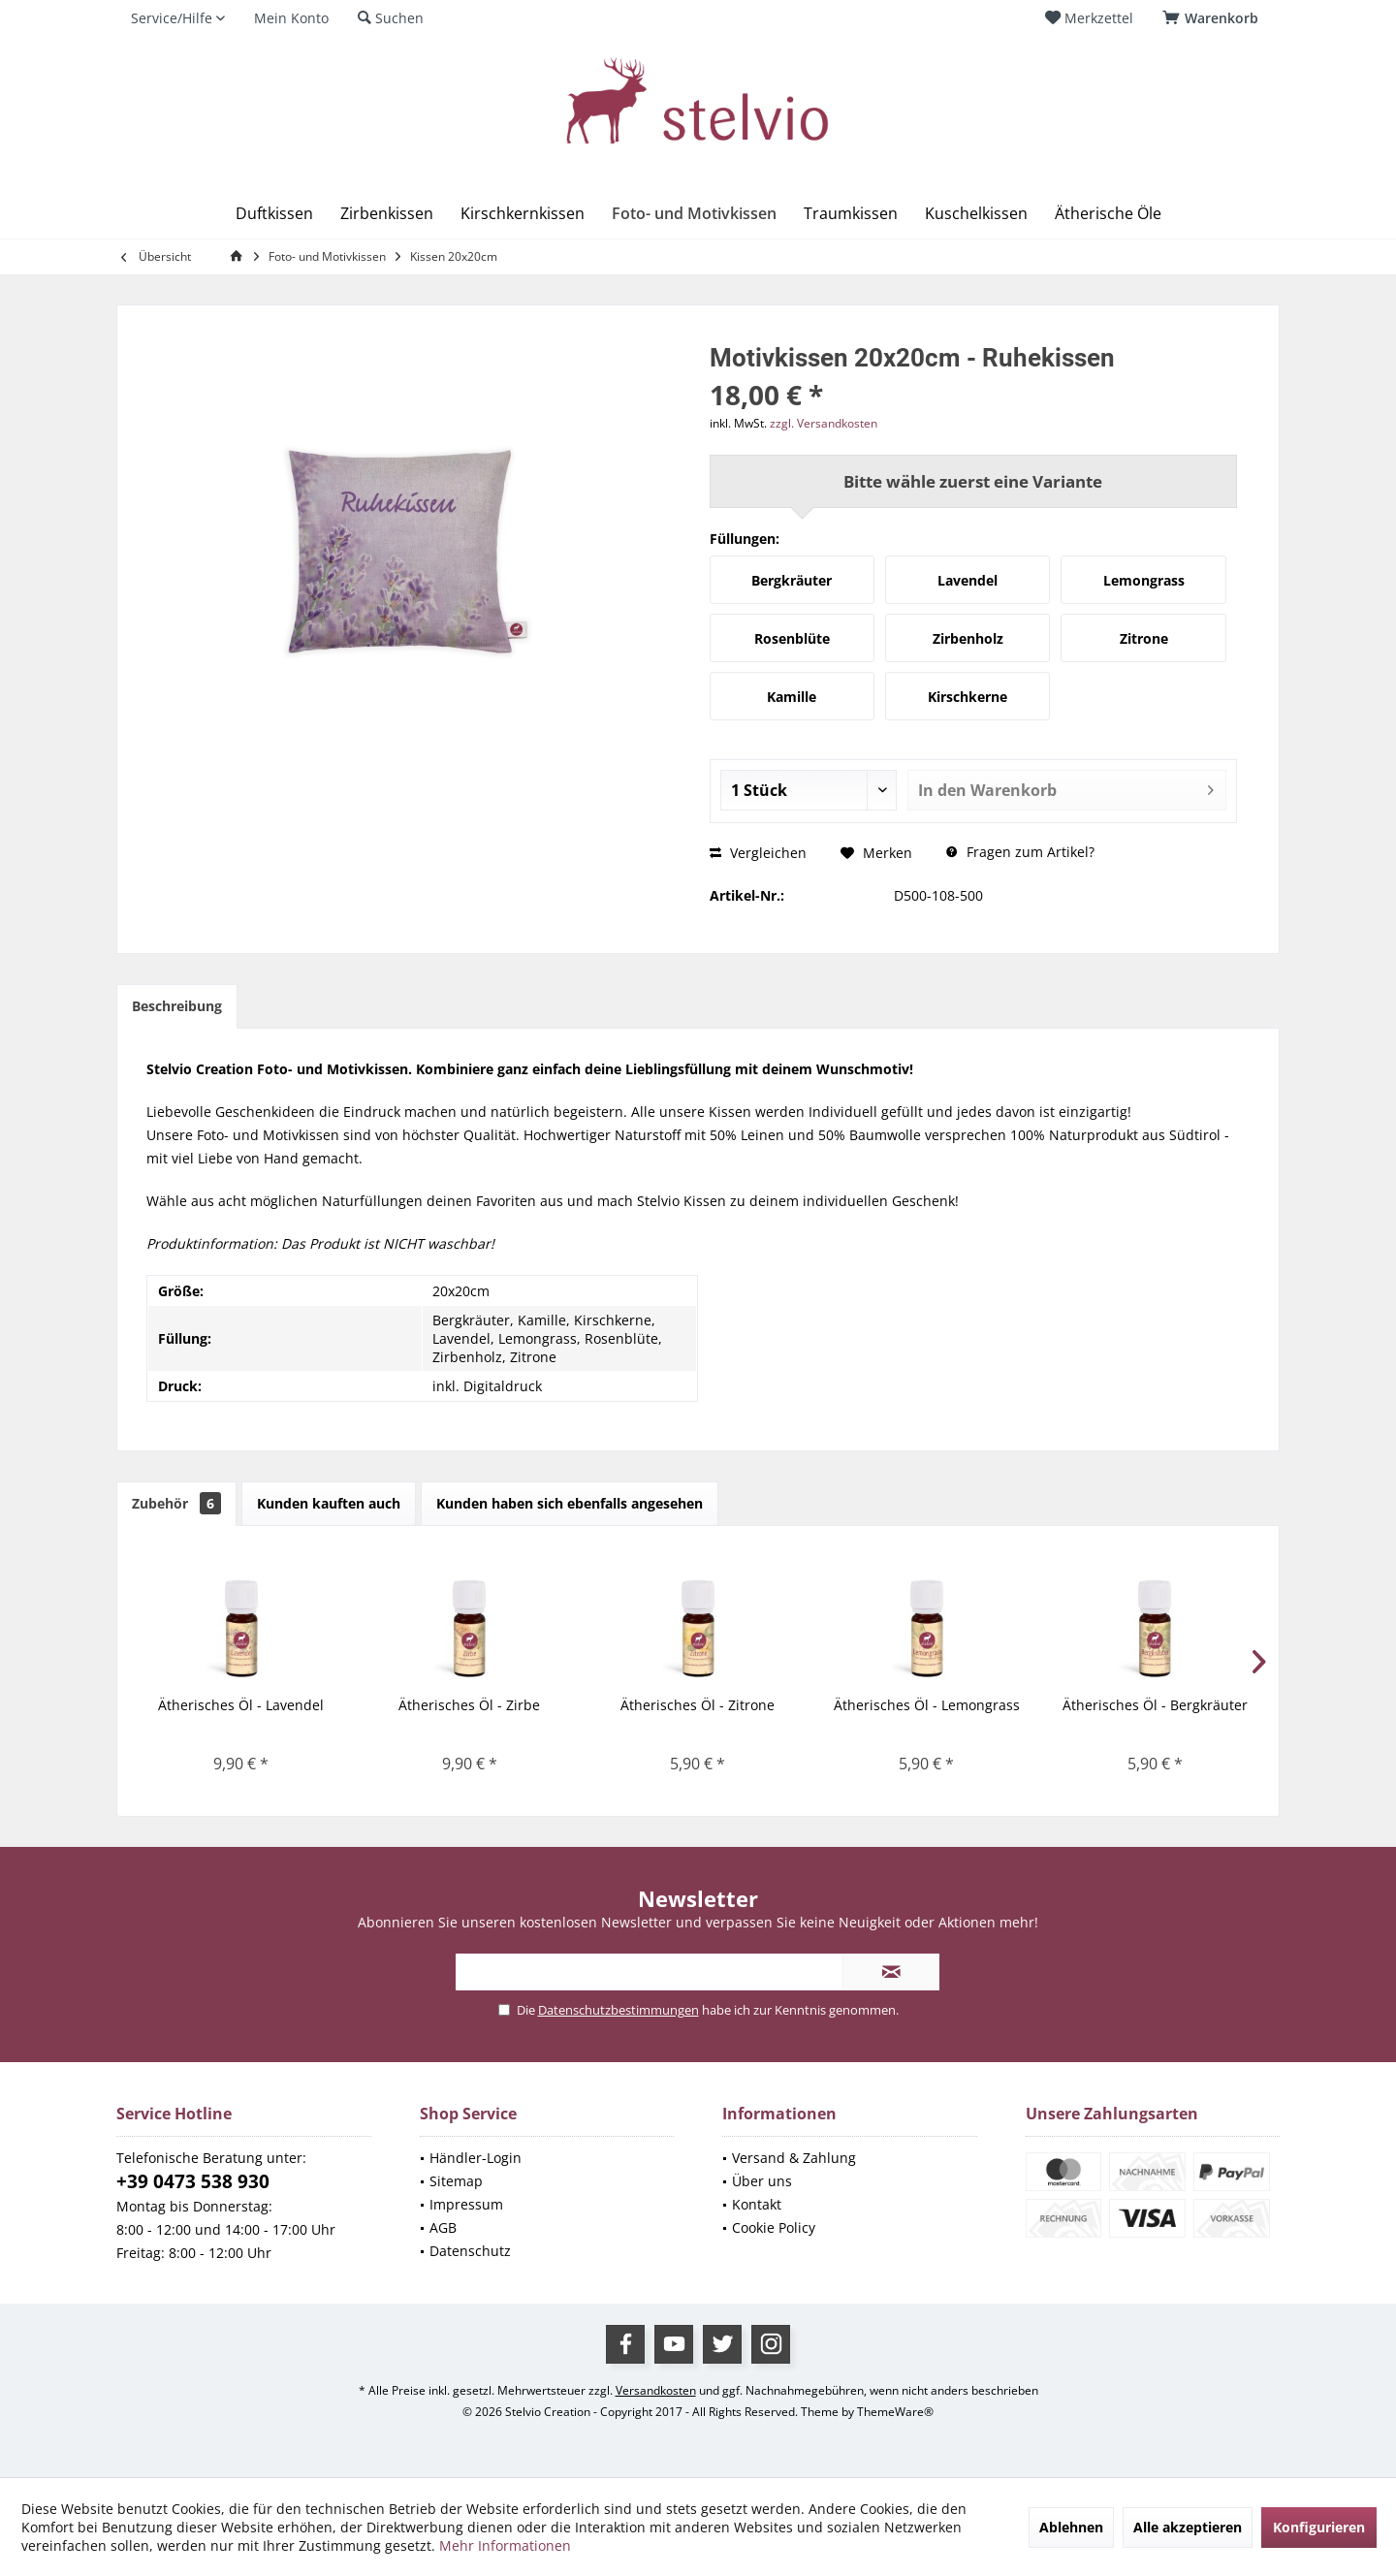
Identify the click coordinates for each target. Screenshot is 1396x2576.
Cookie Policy (773, 2227)
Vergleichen (758, 852)
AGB (443, 2227)
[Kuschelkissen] (976, 214)
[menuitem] (1214, 18)
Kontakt (756, 2204)
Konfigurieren (1319, 2527)
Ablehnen (1071, 2527)
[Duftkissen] (274, 214)
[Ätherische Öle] (1108, 214)
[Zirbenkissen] (387, 214)
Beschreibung (177, 1006)
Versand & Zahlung (794, 2157)
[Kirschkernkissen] (522, 214)
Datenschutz (470, 2251)
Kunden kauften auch (328, 1503)
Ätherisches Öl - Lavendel (241, 1705)
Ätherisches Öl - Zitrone (697, 1705)
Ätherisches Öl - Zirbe (469, 1705)
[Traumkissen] (850, 214)
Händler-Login (475, 2157)
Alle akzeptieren (1187, 2527)
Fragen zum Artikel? (1020, 852)
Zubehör (176, 1503)
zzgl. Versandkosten (823, 423)
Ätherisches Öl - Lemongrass (927, 1705)
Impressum (466, 2204)
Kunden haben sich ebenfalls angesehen (569, 1503)
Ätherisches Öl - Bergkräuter (1155, 1705)
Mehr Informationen (505, 2545)
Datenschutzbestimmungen (618, 2010)
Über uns (762, 2181)
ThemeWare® (895, 2411)
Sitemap (456, 2181)
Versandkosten (656, 2390)
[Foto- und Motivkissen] (694, 214)
